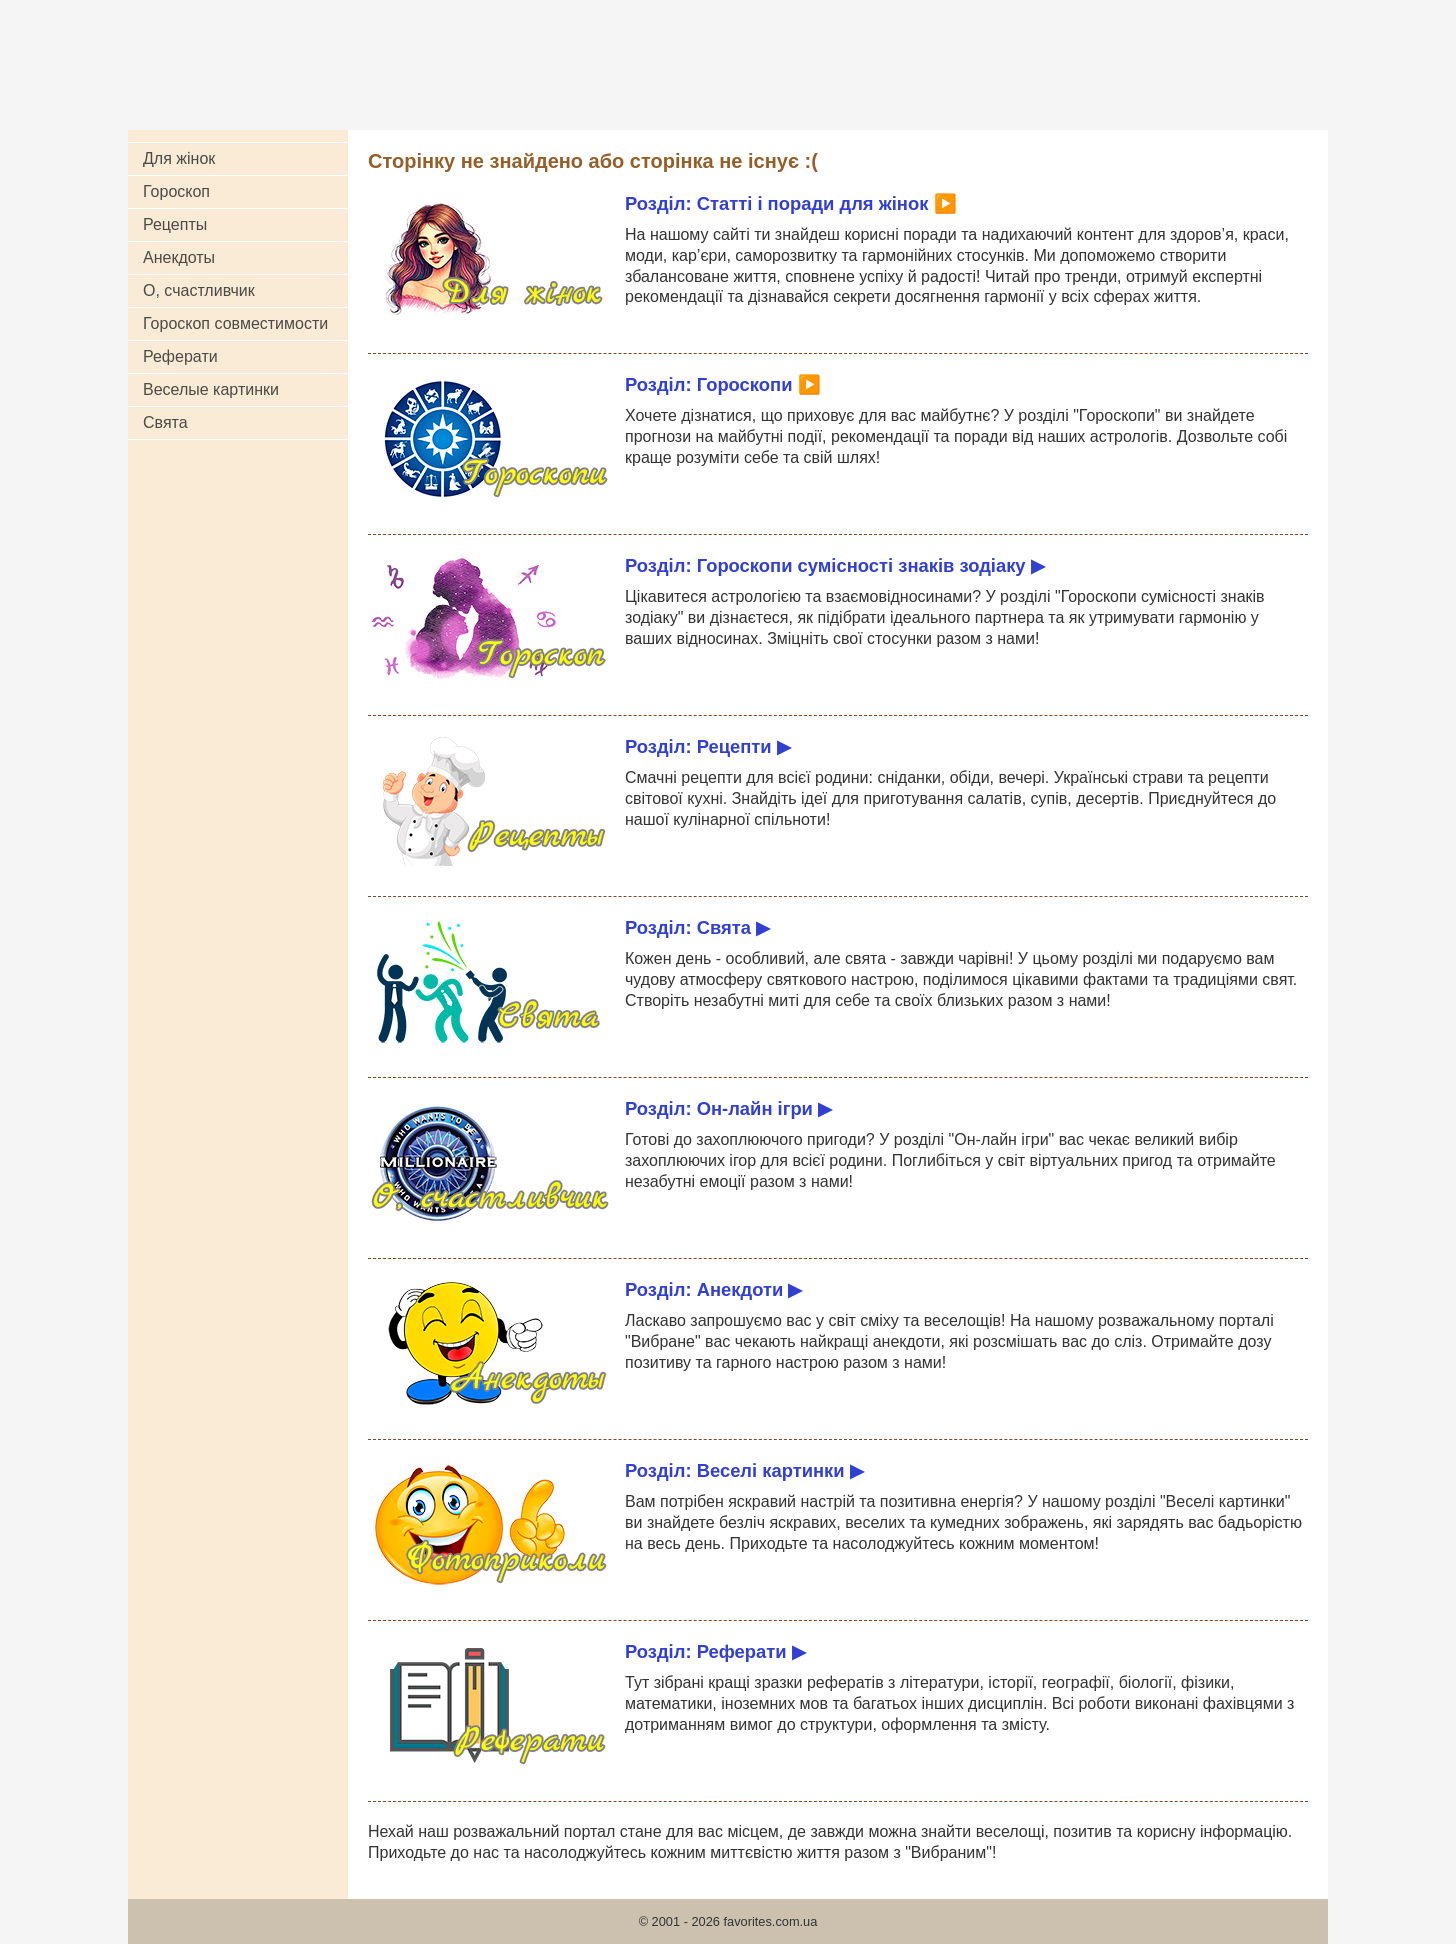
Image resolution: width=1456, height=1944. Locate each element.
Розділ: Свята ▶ (697, 927)
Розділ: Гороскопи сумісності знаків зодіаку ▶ (835, 565)
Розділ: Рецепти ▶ (708, 746)
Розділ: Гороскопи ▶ (723, 384)
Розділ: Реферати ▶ (715, 1651)
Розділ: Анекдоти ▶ (713, 1289)
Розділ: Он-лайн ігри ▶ (728, 1108)
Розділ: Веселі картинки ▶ (744, 1470)
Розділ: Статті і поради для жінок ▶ (791, 203)
